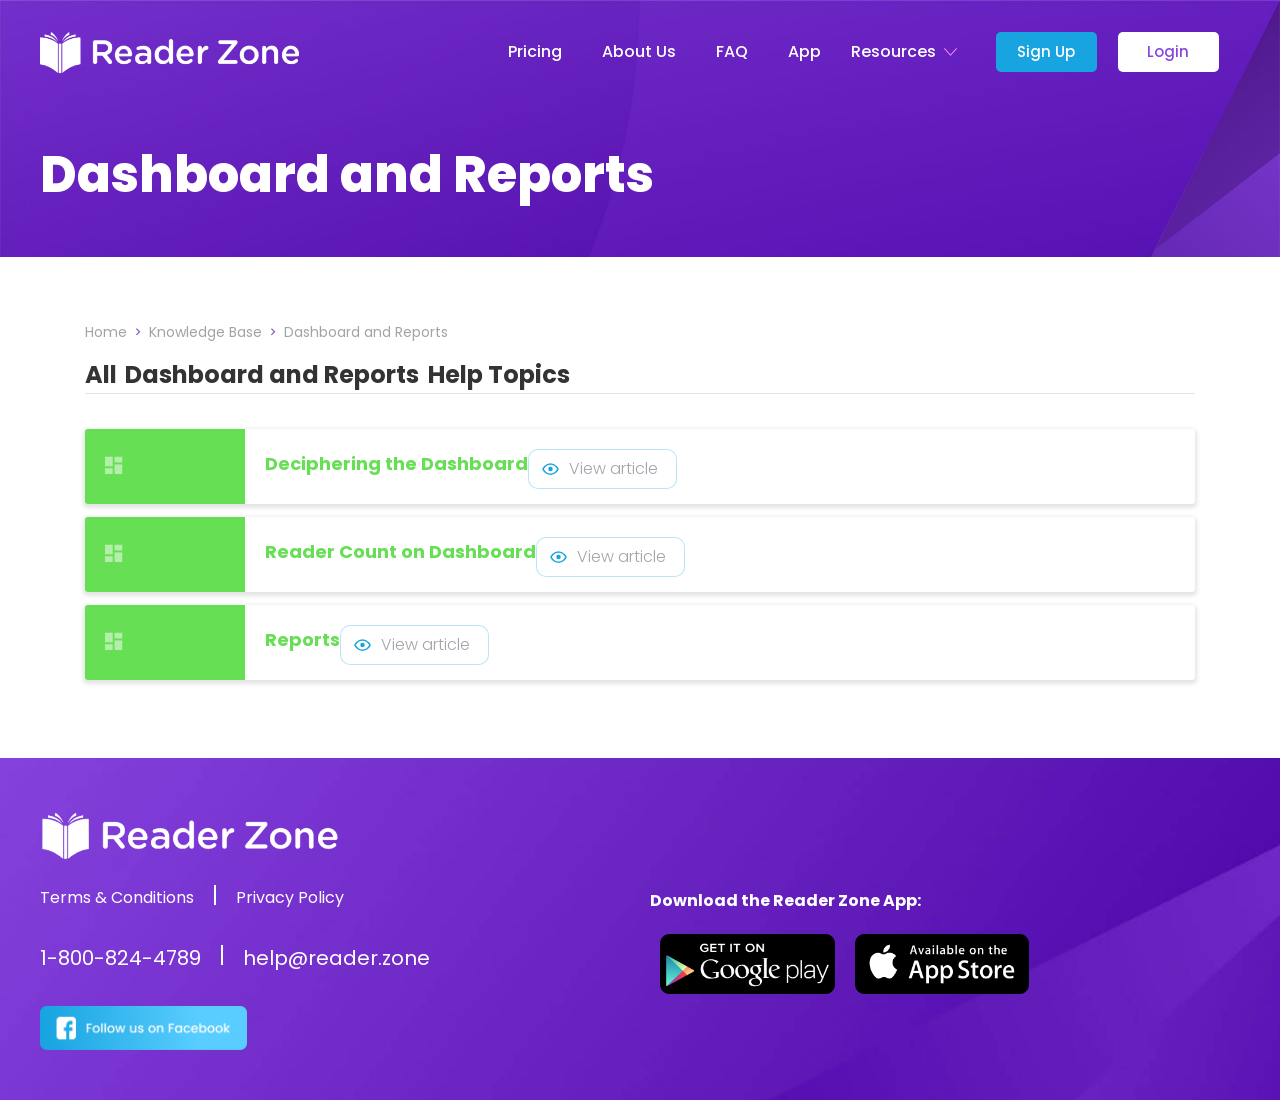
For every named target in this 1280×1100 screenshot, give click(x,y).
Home (106, 332)
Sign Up (1046, 51)
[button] (908, 52)
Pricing (535, 51)
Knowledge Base (205, 332)
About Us (639, 51)
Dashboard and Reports (366, 332)
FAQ (732, 51)
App (804, 51)
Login (1168, 51)
